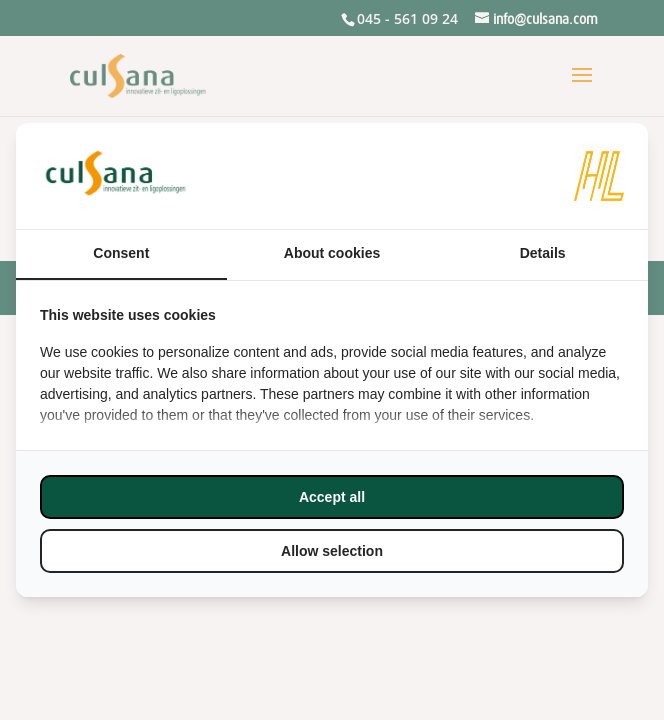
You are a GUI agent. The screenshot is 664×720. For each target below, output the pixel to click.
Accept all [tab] (332, 497)
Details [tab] (543, 253)
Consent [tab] (121, 253)
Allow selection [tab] (332, 551)
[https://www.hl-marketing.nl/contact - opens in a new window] (599, 176)
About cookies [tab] (332, 253)
